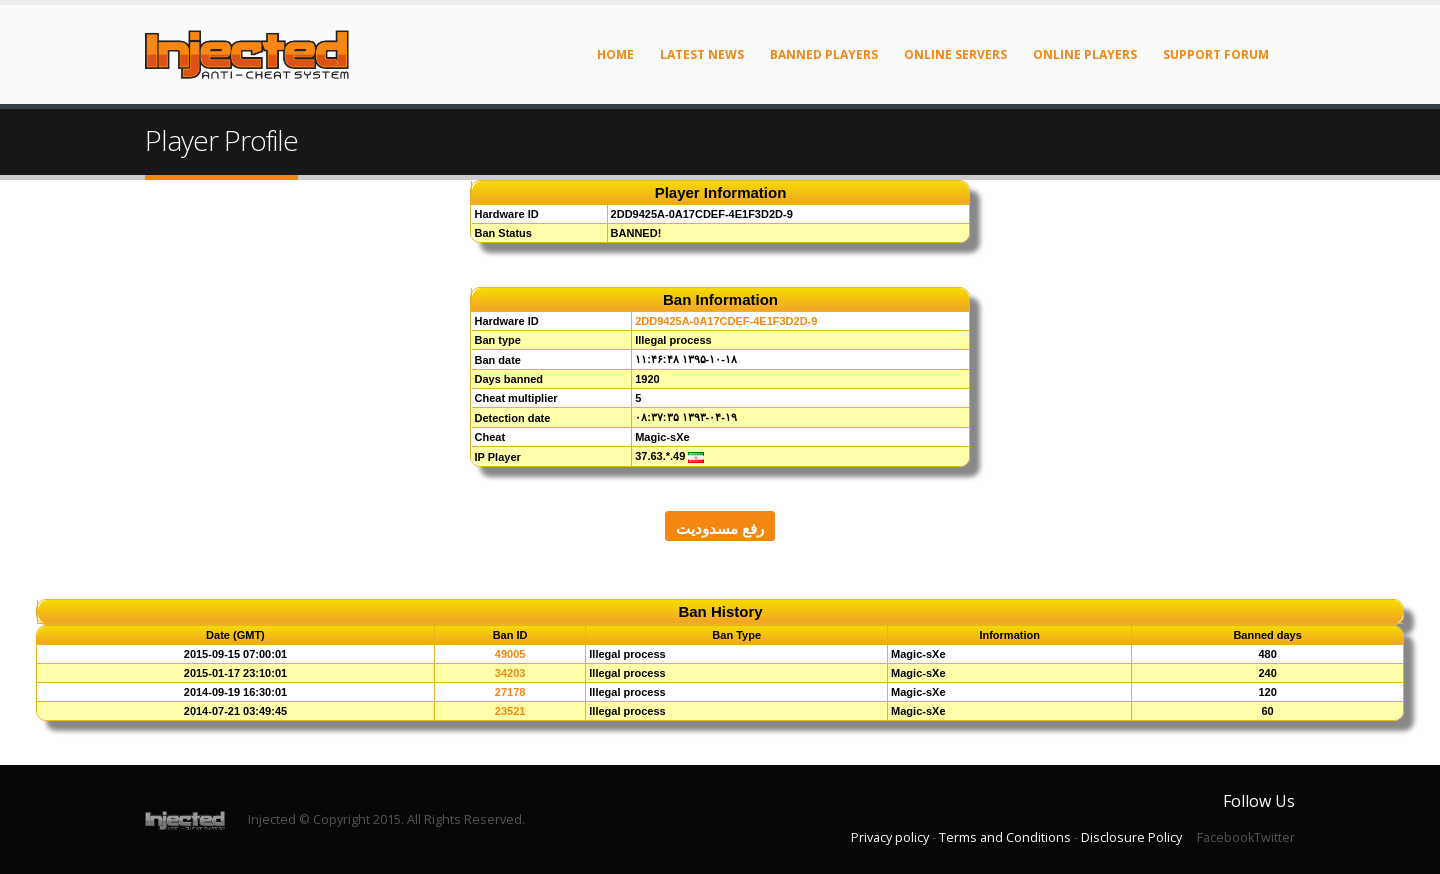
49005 (510, 654)
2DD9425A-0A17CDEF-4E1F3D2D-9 (726, 321)
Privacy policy (890, 837)
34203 (510, 673)
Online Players (1085, 54)
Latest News (702, 54)
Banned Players (824, 54)
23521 (510, 711)
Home (615, 54)
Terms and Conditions (1005, 837)
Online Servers (955, 54)
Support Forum (1216, 54)
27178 (510, 692)
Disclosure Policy (1131, 837)
